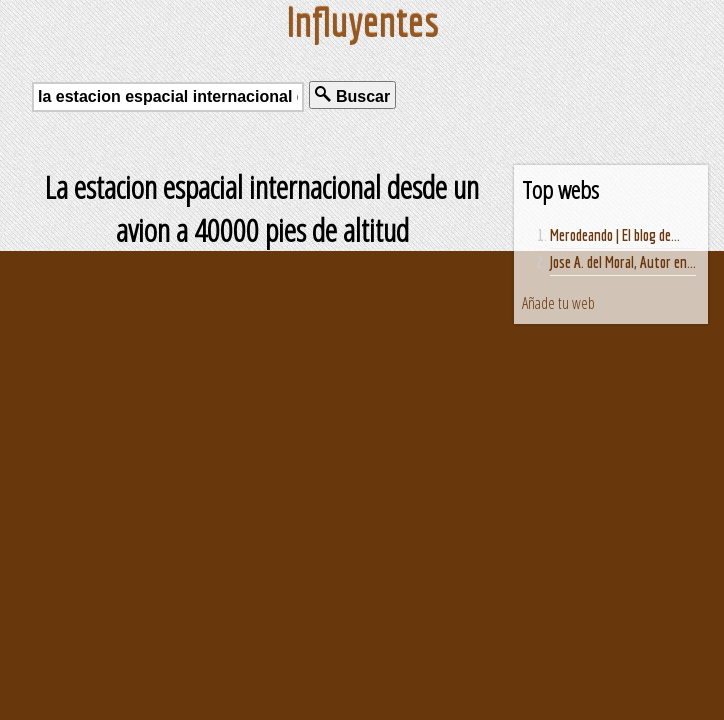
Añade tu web (558, 303)
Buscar (352, 95)
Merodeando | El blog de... (615, 235)
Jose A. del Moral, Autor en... (623, 262)
